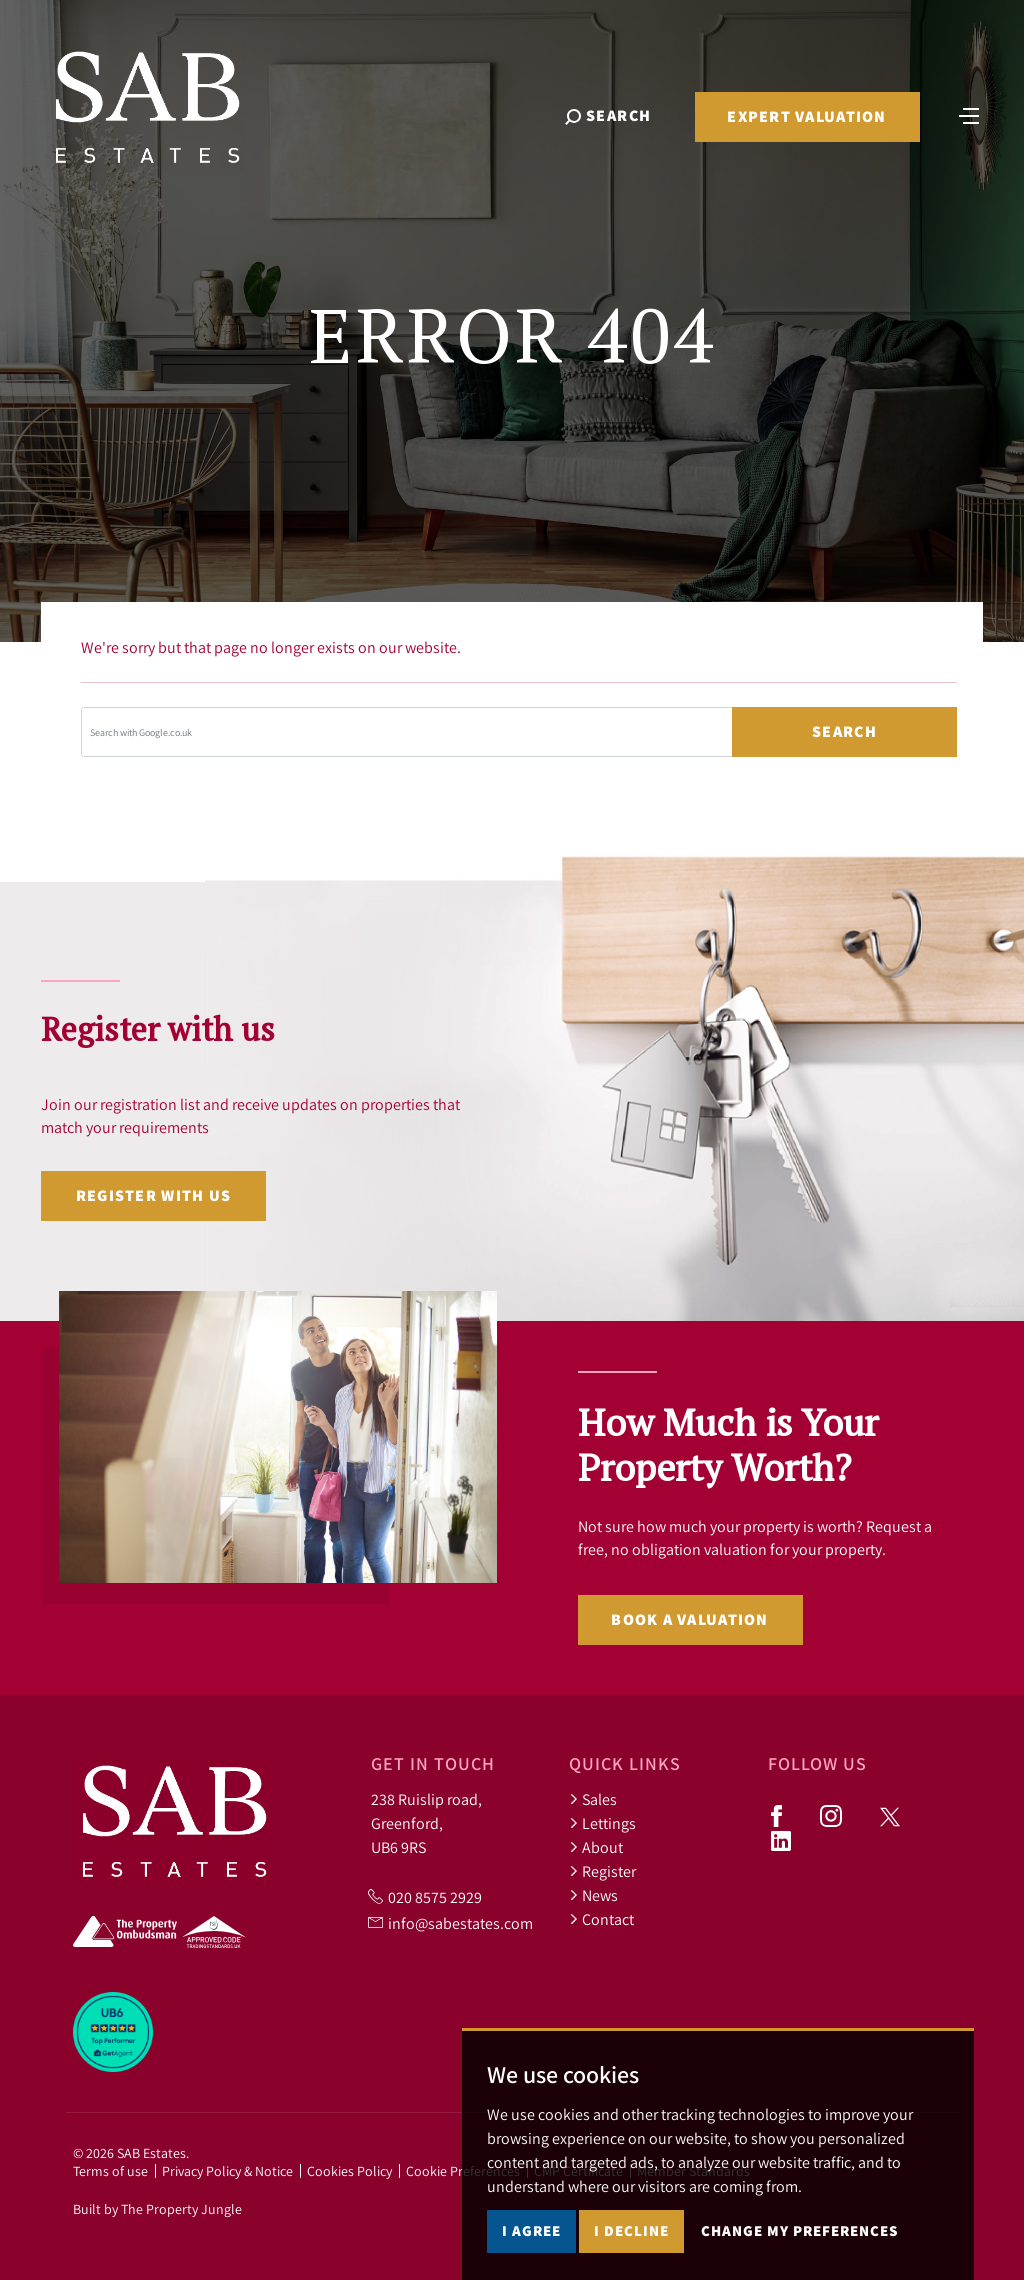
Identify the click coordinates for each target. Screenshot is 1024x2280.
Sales (593, 1799)
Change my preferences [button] (799, 2230)
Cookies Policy (349, 2171)
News (593, 1895)
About (596, 1847)
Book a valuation (689, 1619)
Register (602, 1871)
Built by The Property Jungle (157, 2209)
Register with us (153, 1195)
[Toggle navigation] (969, 114)
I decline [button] (631, 2230)
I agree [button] (531, 2230)
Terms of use (110, 2171)
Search (844, 731)
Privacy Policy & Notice (227, 2171)
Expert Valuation (806, 116)
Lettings (602, 1823)
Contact (601, 1919)
